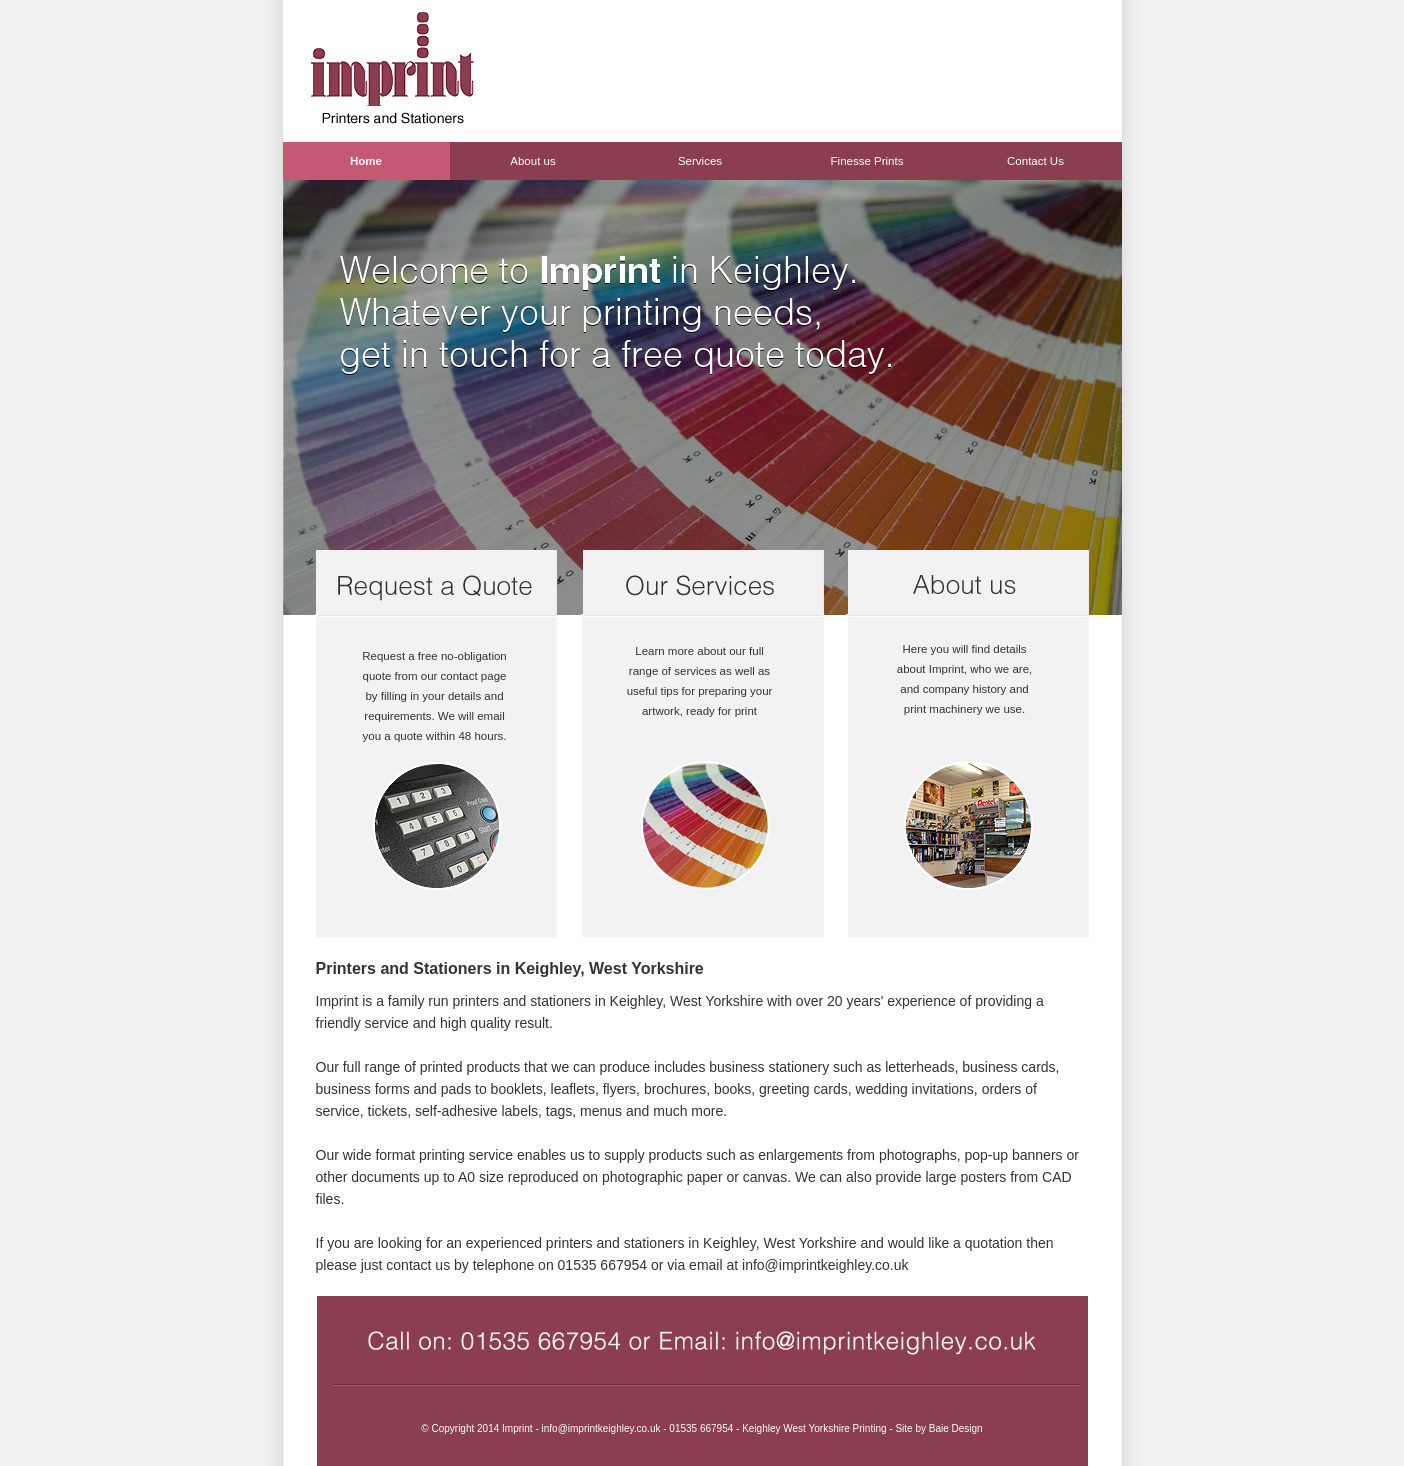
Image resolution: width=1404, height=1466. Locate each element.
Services (700, 161)
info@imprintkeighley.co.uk (825, 1265)
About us (532, 161)
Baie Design (956, 1428)
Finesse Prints (867, 161)
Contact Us (1035, 161)
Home (366, 161)
